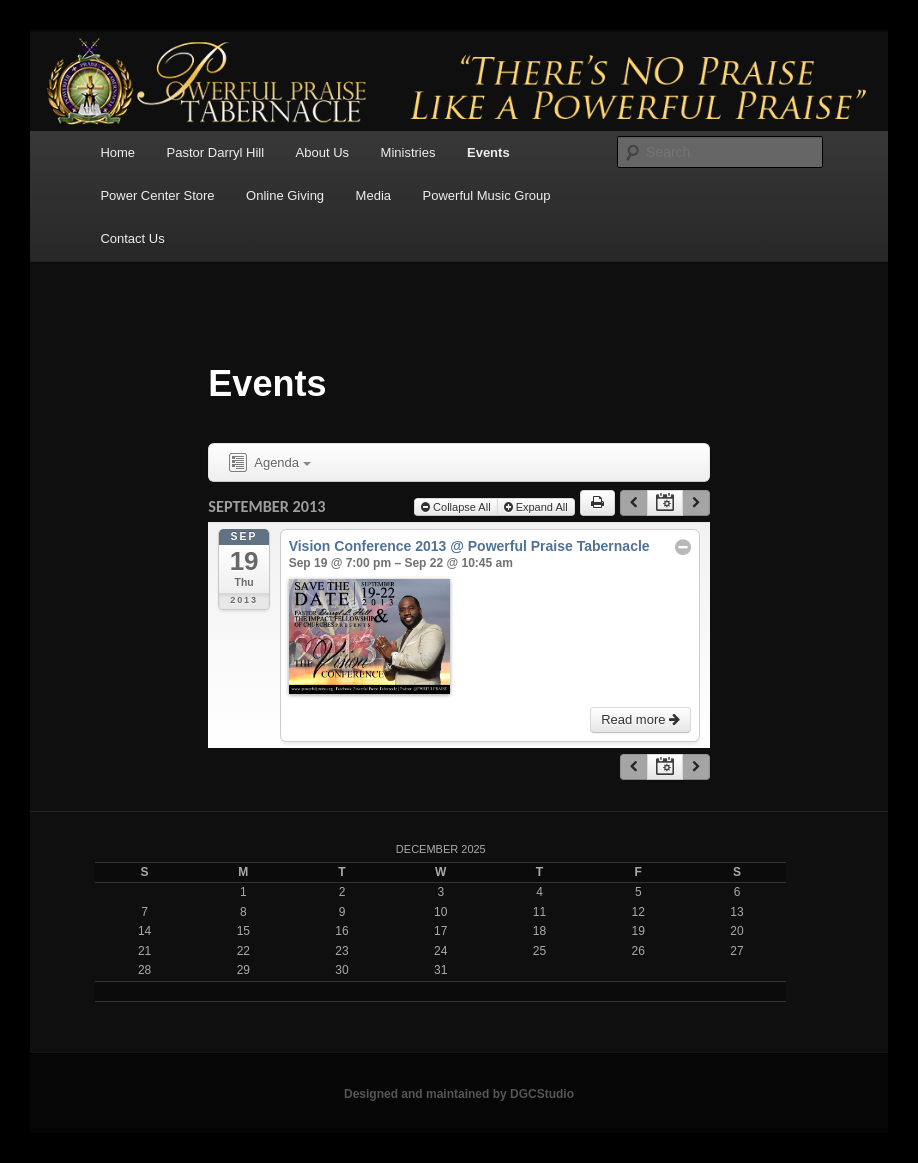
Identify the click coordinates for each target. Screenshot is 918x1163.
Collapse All (456, 507)
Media (373, 195)
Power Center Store (157, 195)
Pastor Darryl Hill (216, 152)
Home (117, 152)
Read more (640, 719)
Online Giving (285, 195)
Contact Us (132, 238)
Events (488, 152)
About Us (322, 152)
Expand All (536, 507)
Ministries (408, 152)
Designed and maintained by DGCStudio (459, 1094)
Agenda (268, 463)
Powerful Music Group (487, 195)
